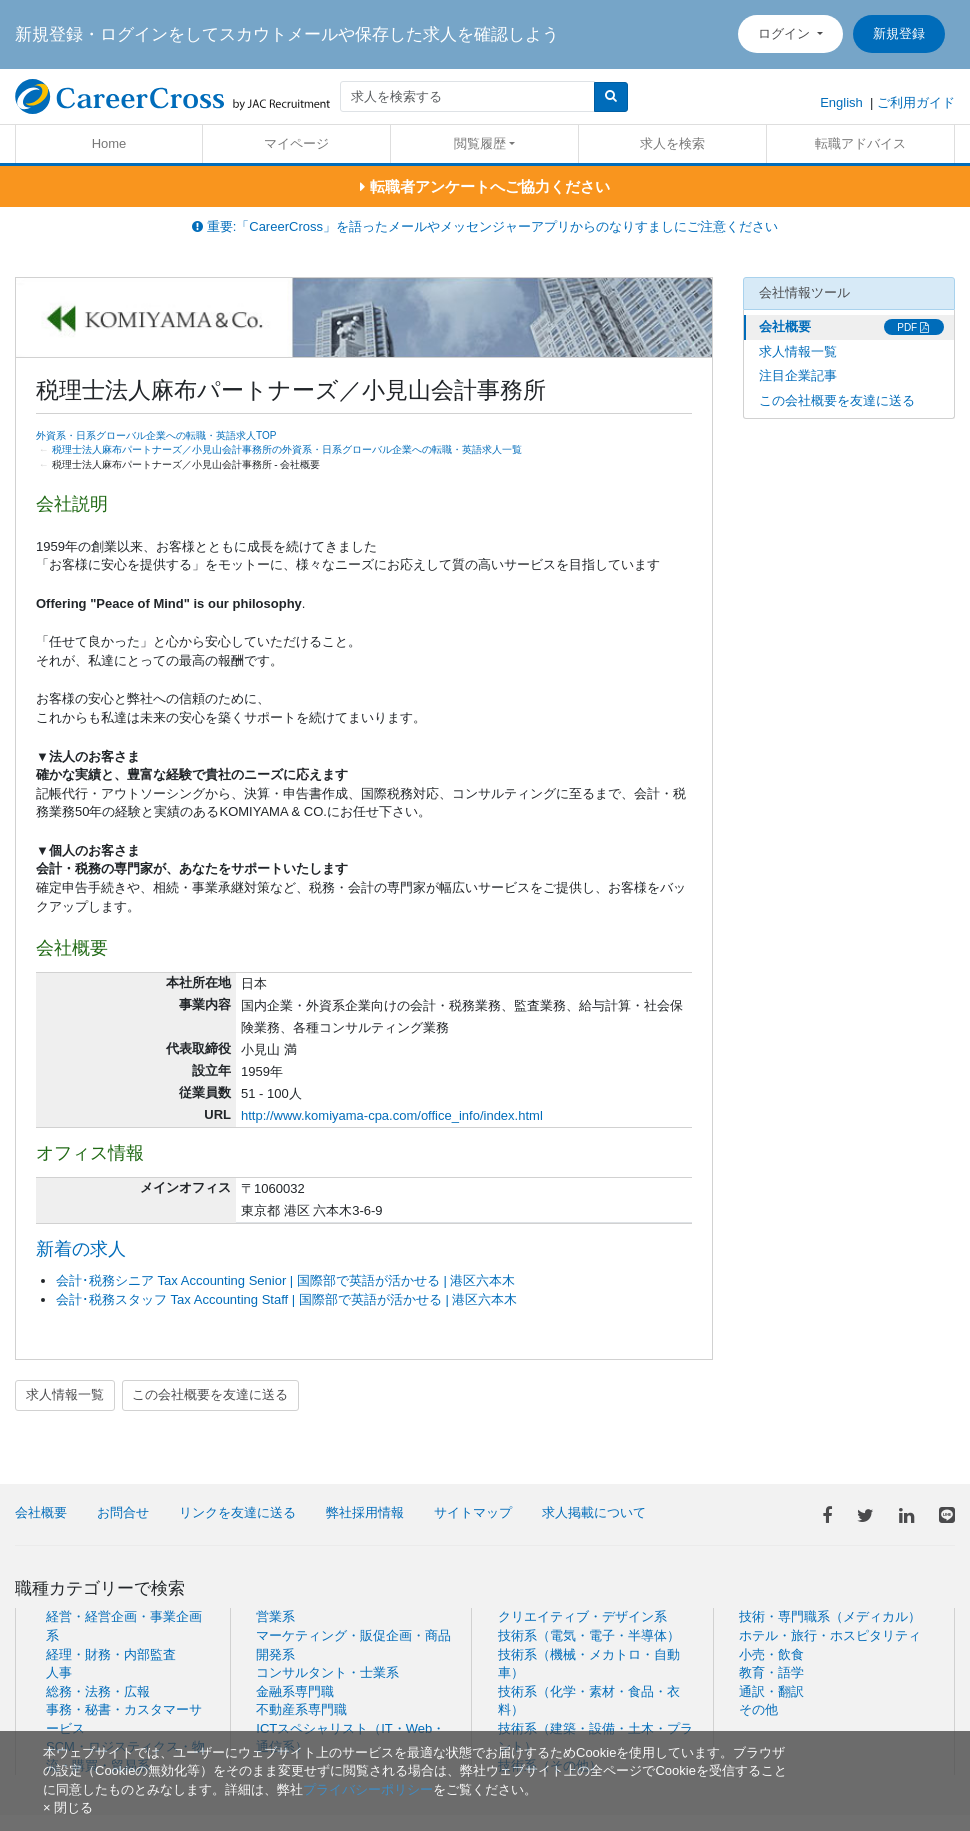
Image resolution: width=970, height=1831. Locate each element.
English (841, 102)
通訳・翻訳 (771, 1691)
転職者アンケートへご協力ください (484, 186)
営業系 (275, 1616)
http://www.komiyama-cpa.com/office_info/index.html (392, 1115)
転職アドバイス (860, 143)
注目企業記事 (798, 375)
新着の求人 (81, 1249)
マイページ (296, 143)
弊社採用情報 (365, 1512)
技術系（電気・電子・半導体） (589, 1635)
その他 (758, 1709)
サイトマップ (473, 1512)
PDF (913, 327)
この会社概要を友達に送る (210, 1394)
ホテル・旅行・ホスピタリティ (830, 1635)
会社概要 (785, 326)
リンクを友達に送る (237, 1512)
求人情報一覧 (65, 1394)
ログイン (786, 33)
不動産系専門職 (301, 1709)
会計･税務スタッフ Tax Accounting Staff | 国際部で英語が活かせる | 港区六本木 (286, 1299)
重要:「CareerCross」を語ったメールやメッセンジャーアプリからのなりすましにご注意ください (485, 226)
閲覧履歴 (480, 143)
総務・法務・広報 (98, 1691)
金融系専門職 (295, 1691)
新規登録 (899, 33)
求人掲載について (594, 1512)
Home (109, 143)
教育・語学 (771, 1672)
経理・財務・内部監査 (111, 1654)
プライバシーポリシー (368, 1789)
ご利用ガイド (916, 102)
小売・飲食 (771, 1654)
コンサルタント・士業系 (327, 1672)
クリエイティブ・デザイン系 (582, 1616)
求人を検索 (672, 143)
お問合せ (123, 1512)
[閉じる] (68, 1807)
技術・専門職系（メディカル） (830, 1616)
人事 (59, 1672)
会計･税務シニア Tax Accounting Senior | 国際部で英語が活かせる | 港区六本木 (285, 1280)
